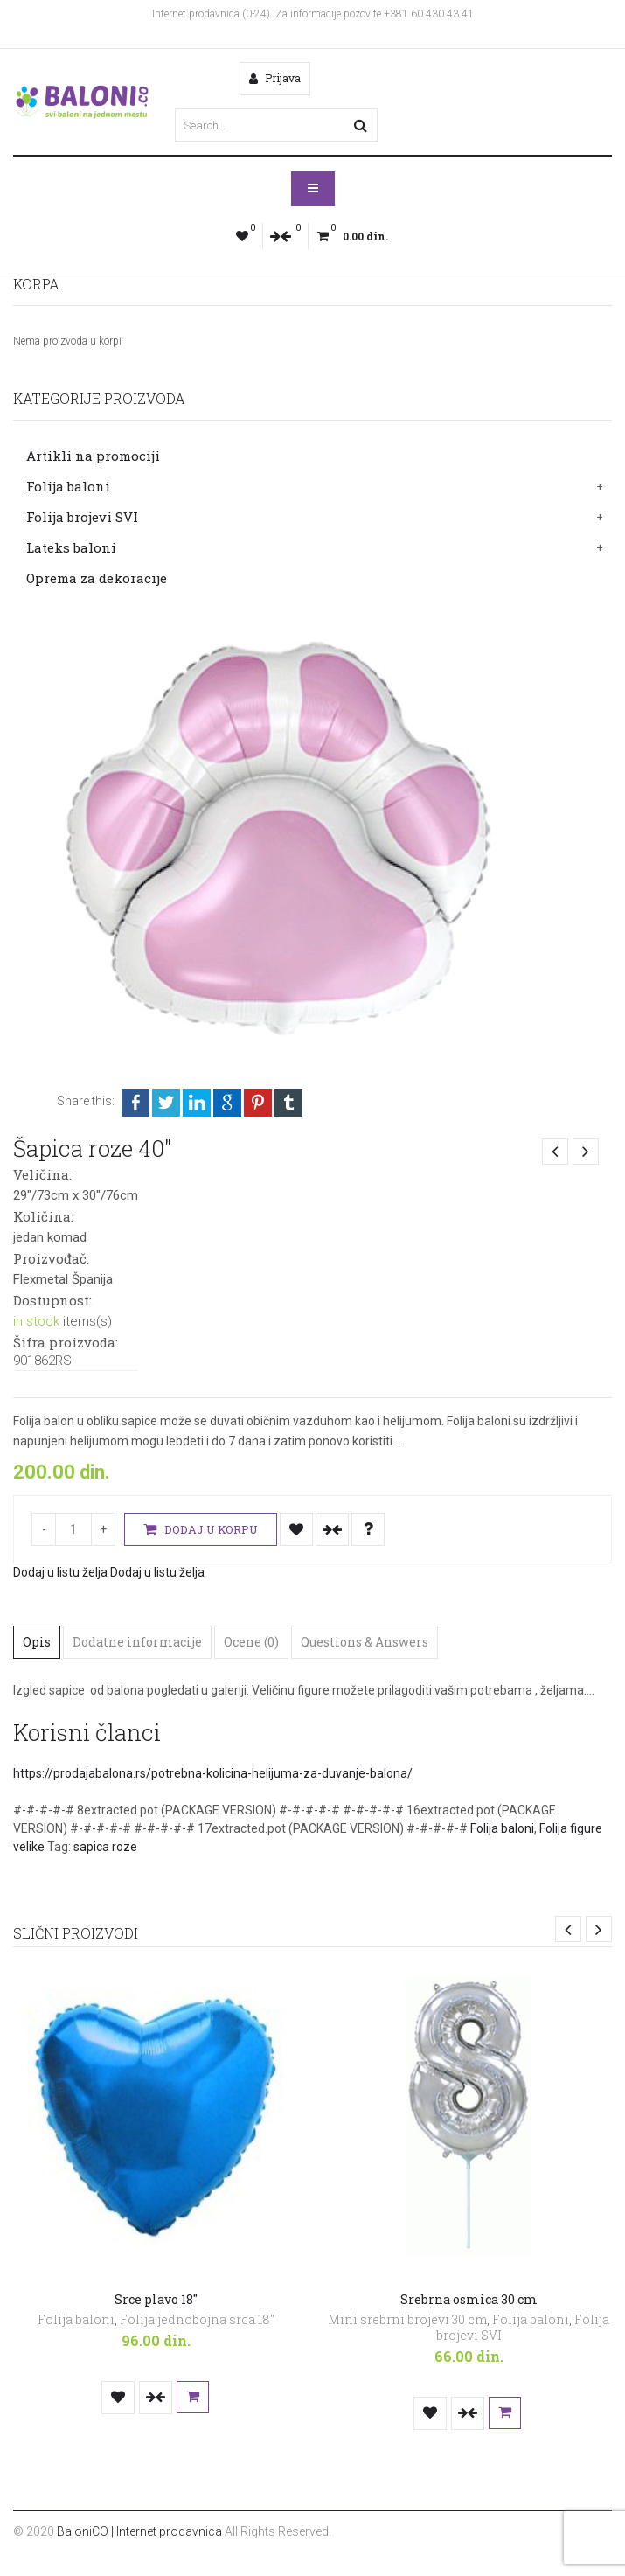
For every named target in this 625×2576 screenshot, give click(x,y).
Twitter (166, 1103)
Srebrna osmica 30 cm (469, 2300)
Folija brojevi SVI (82, 517)
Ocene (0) (251, 1641)
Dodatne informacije (137, 1641)
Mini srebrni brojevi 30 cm (407, 2319)
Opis (37, 1641)
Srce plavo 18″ (156, 2300)
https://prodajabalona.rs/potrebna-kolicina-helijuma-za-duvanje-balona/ (213, 1773)
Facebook (135, 1103)
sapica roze (105, 1847)
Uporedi (332, 1529)
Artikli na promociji (93, 455)
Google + (227, 1103)
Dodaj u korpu (200, 1530)
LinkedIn (197, 1103)
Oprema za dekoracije (96, 578)
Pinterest (258, 1103)
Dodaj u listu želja (296, 1529)
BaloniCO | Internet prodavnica (139, 2531)
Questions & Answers (364, 1641)
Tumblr (288, 1103)
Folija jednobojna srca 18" (197, 2319)
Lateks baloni (71, 547)
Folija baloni (68, 486)
